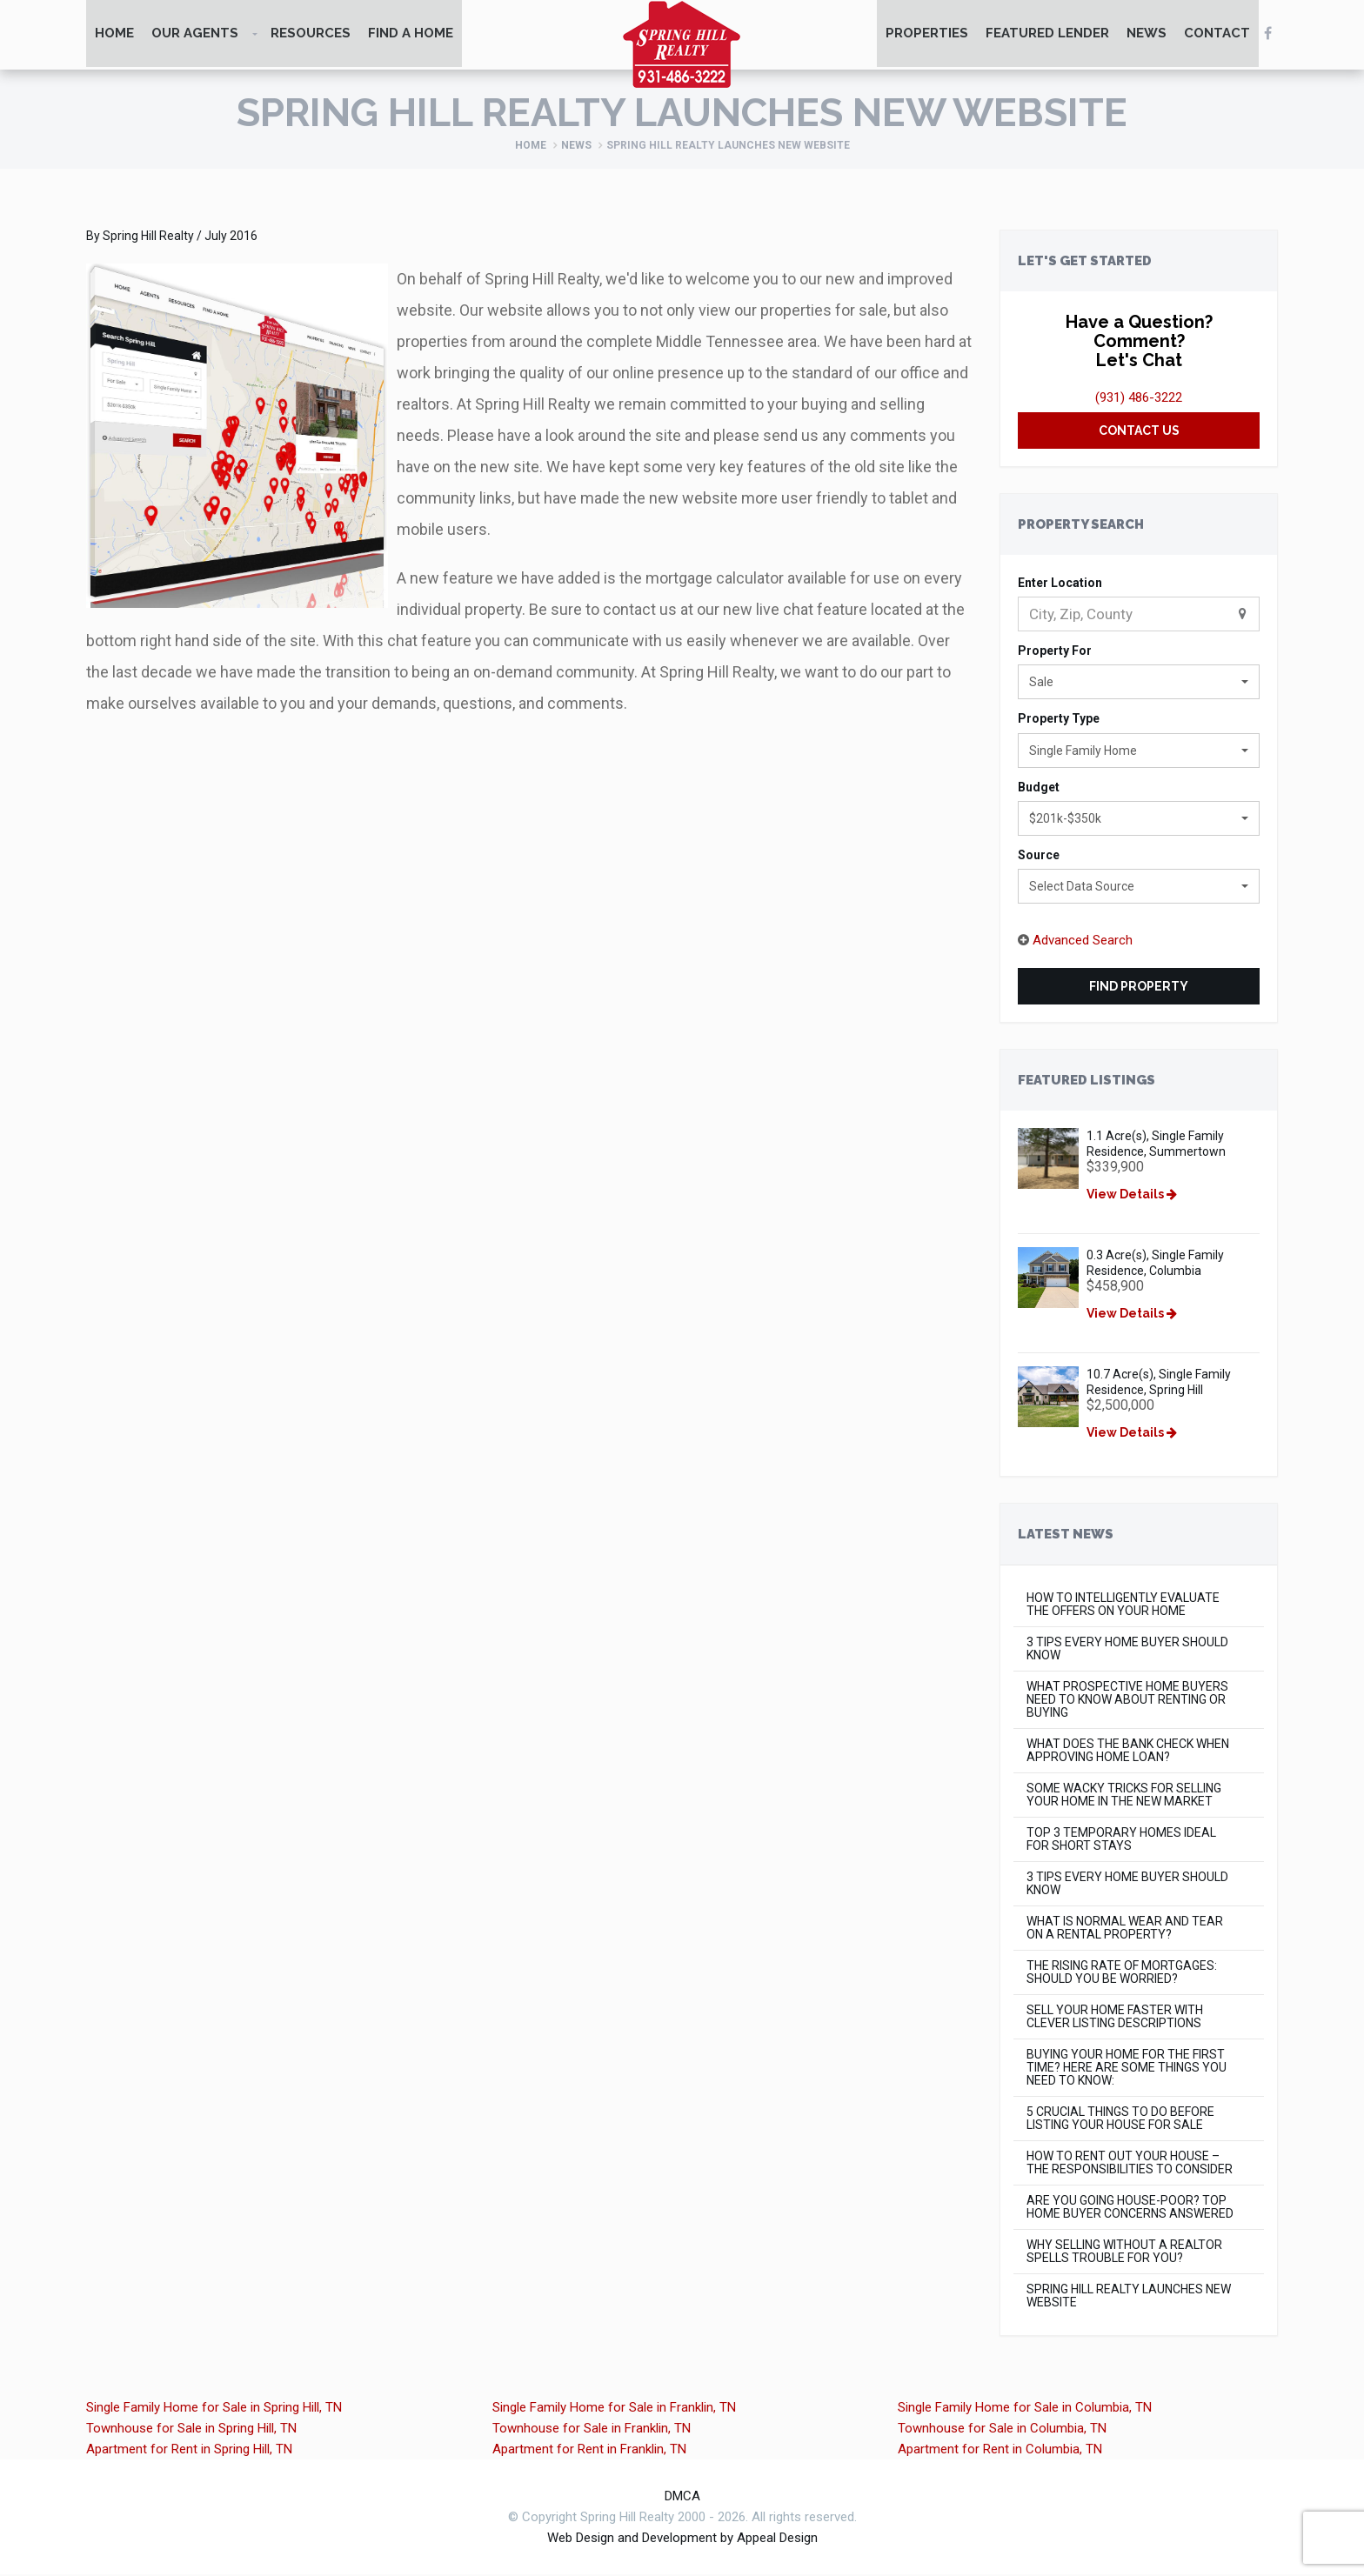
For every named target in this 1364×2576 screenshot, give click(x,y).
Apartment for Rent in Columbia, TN (1000, 2451)
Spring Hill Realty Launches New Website (1128, 2298)
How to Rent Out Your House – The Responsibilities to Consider (1129, 2165)
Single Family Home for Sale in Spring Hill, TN (214, 2409)
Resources (311, 35)
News (1147, 35)
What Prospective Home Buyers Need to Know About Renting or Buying (1127, 1701)
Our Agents (194, 35)
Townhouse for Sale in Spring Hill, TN (191, 2430)
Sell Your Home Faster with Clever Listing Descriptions (1114, 2018)
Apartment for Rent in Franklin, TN (589, 2451)
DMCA (682, 2498)
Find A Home (410, 35)
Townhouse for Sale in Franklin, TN (591, 2430)
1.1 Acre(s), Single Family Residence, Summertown (1157, 1145)
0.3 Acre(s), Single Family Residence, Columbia (1156, 1264)
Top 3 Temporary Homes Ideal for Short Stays (1121, 1841)
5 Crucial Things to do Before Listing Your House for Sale (1120, 2120)
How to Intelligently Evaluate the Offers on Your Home (1123, 1606)
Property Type (1059, 720)
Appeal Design (777, 2539)
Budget (1039, 788)
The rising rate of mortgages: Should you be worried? (1121, 1974)
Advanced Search (1083, 942)
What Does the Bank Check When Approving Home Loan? (1127, 1752)
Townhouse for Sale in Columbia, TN (1002, 2430)
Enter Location (1060, 584)
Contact (1217, 35)
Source (1039, 857)
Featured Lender (1047, 35)
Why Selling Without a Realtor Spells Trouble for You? (1124, 2253)
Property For (1055, 652)
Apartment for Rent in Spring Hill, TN (189, 2451)
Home (114, 35)
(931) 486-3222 (1138, 398)
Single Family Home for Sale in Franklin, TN (614, 2409)
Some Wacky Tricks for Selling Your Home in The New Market (1123, 1797)
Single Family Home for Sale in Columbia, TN (1025, 2409)
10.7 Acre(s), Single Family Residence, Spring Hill (1159, 1383)
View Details (1132, 1196)
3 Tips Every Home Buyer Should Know (1127, 1651)
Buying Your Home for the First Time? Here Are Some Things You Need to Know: (1126, 2069)
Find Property (1138, 988)
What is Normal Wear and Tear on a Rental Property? (1124, 1930)
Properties (927, 35)
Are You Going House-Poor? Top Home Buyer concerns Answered (1130, 2209)
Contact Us (1139, 431)
